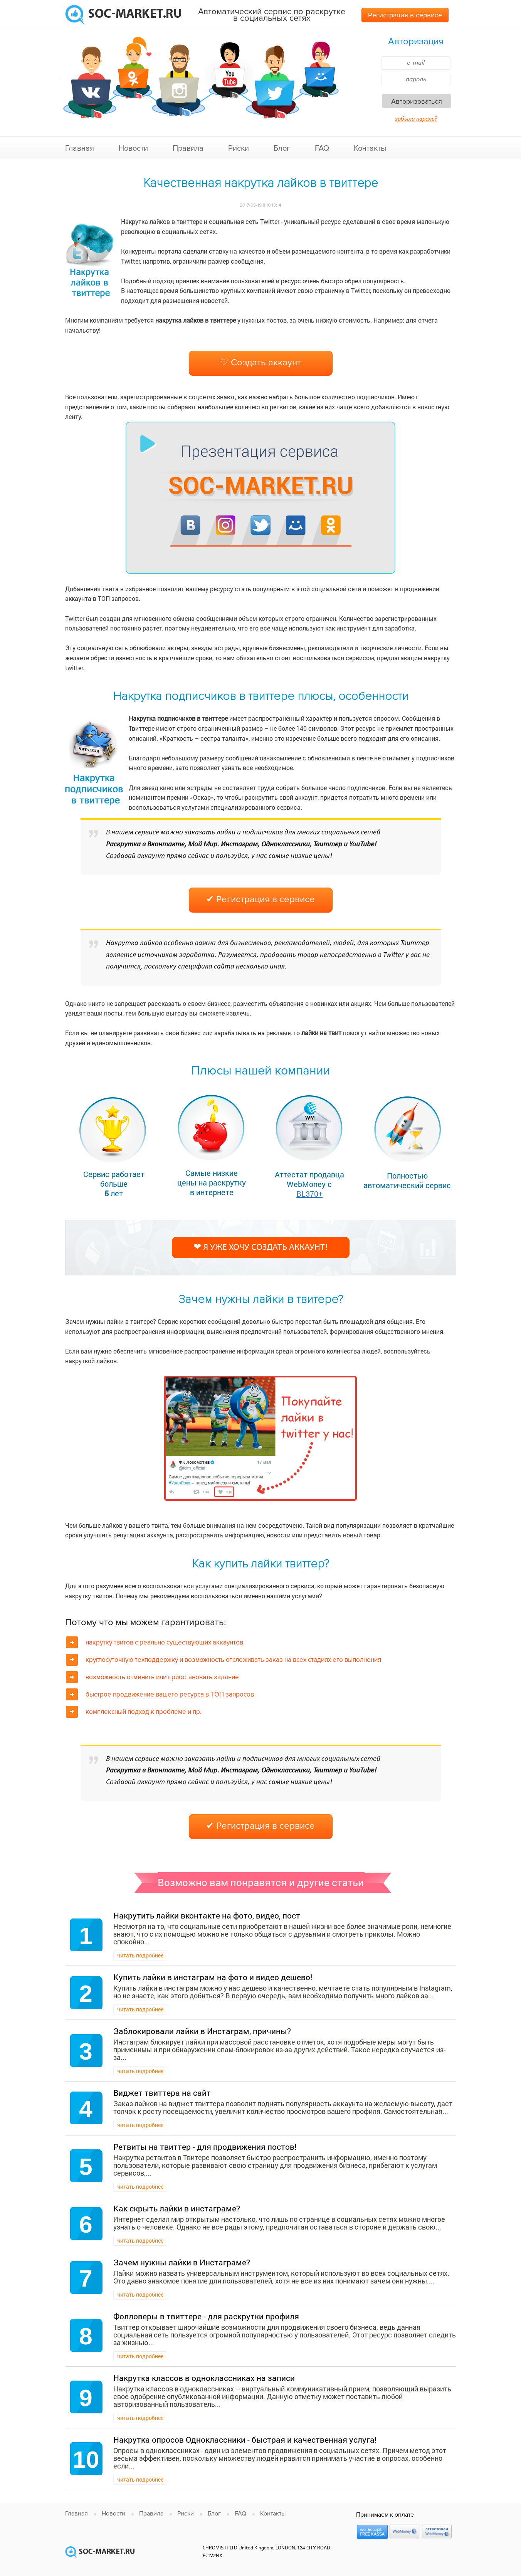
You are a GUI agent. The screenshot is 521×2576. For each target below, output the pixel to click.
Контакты (370, 148)
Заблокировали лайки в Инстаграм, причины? (202, 2031)
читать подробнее (140, 1955)
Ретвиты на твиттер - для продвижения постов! (205, 2146)
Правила (188, 148)
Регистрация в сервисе (405, 15)
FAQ (322, 148)
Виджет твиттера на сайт (162, 2092)
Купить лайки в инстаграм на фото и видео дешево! (213, 1977)
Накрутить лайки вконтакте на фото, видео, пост (206, 1915)
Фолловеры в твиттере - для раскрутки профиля (206, 2316)
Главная (79, 148)
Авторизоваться (416, 101)
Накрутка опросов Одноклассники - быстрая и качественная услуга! (245, 2439)
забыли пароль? (416, 119)
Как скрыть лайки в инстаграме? (176, 2208)
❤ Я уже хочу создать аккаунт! (260, 1247)
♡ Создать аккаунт (260, 362)
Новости (133, 148)
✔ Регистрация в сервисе (260, 899)
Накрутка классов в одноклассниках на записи (204, 2378)
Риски (238, 148)
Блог (282, 148)
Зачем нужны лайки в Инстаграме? (181, 2262)
